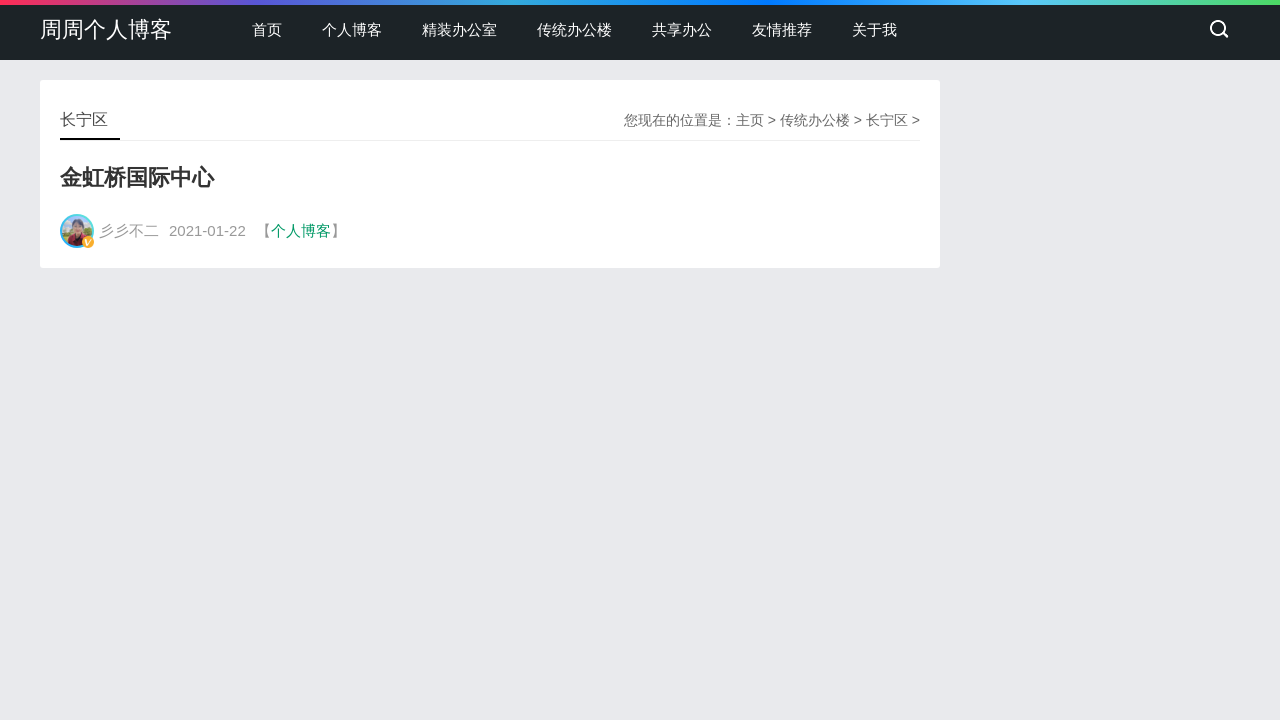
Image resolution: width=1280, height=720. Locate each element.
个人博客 (352, 29)
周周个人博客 (106, 29)
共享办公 (682, 29)
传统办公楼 (574, 29)
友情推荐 (782, 29)
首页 (267, 29)
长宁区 (887, 120)
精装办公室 (459, 29)
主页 (750, 120)
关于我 (874, 29)
